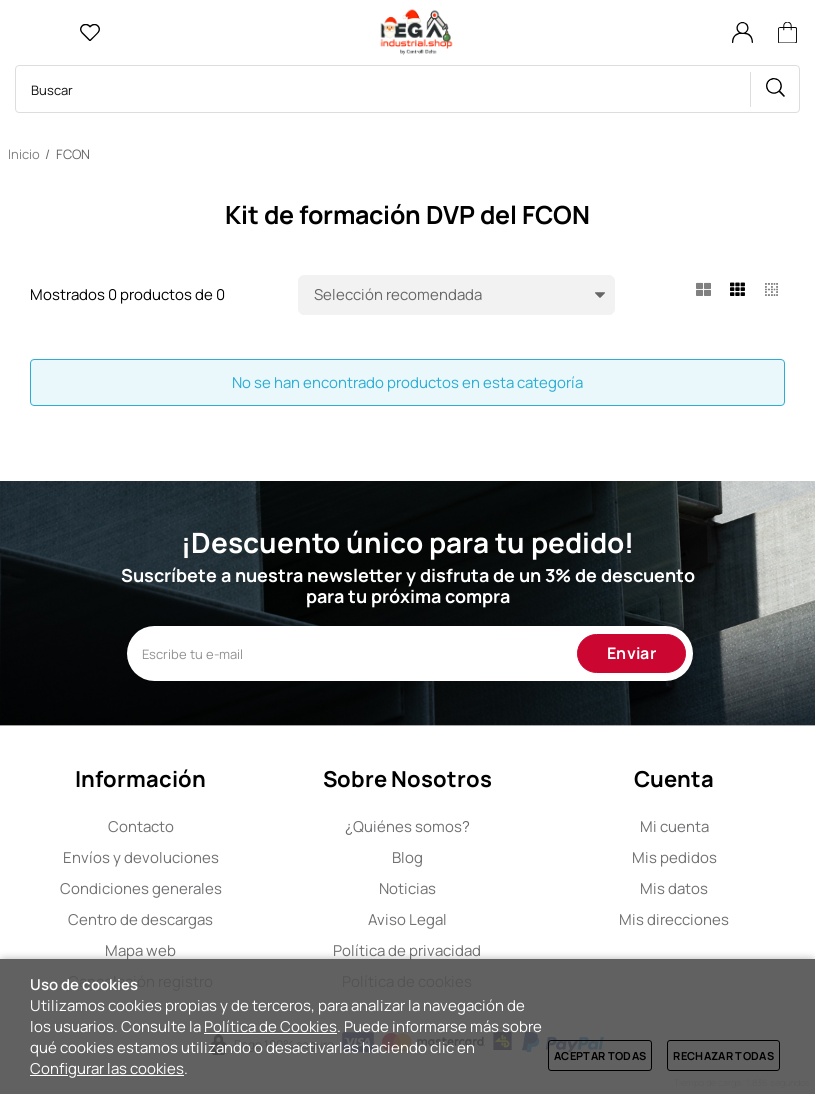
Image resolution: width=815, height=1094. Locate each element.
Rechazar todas (723, 1055)
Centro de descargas (140, 919)
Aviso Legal (407, 919)
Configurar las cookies (107, 1068)
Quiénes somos (407, 826)
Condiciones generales (141, 888)
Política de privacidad (407, 950)
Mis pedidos (674, 857)
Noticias (407, 888)
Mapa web (140, 950)
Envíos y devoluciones (141, 857)
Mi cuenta (674, 826)
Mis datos (674, 888)
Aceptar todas (600, 1055)
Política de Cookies (270, 1026)
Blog (407, 857)
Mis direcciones (674, 919)
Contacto (141, 826)
